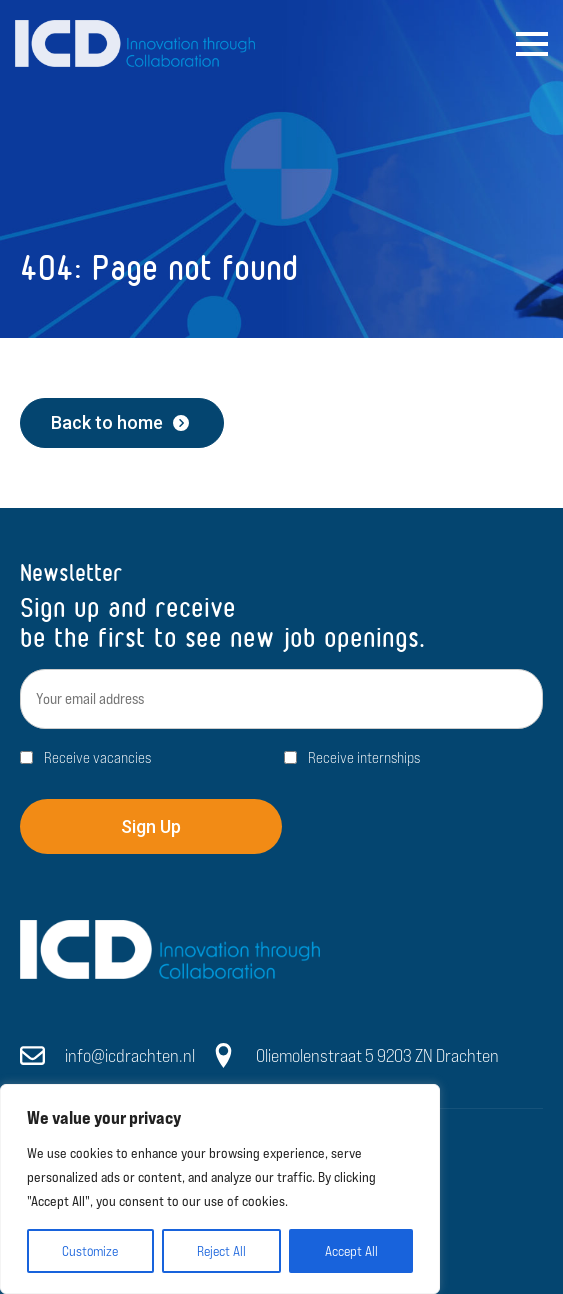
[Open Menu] (532, 44)
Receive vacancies (97, 757)
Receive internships (364, 757)
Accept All (351, 1251)
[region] (220, 1189)
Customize (90, 1251)
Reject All (221, 1251)
